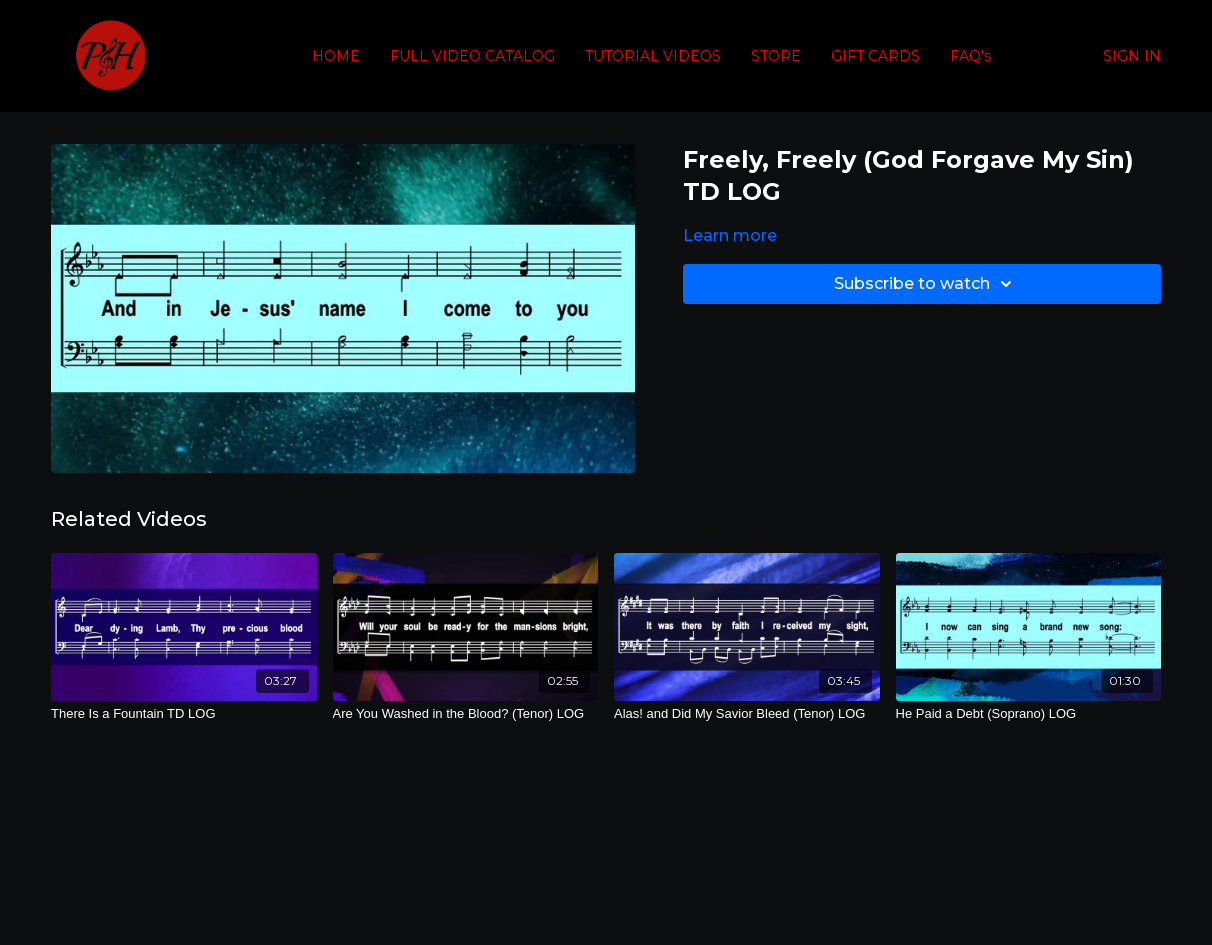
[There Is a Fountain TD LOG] (184, 714)
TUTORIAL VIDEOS (653, 56)
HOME (336, 56)
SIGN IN (1132, 56)
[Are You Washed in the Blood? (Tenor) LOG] (466, 714)
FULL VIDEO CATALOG (472, 56)
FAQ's (970, 56)
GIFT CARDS (875, 56)
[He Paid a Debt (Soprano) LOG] (1029, 714)
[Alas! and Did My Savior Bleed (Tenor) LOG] (747, 714)
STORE (776, 56)
